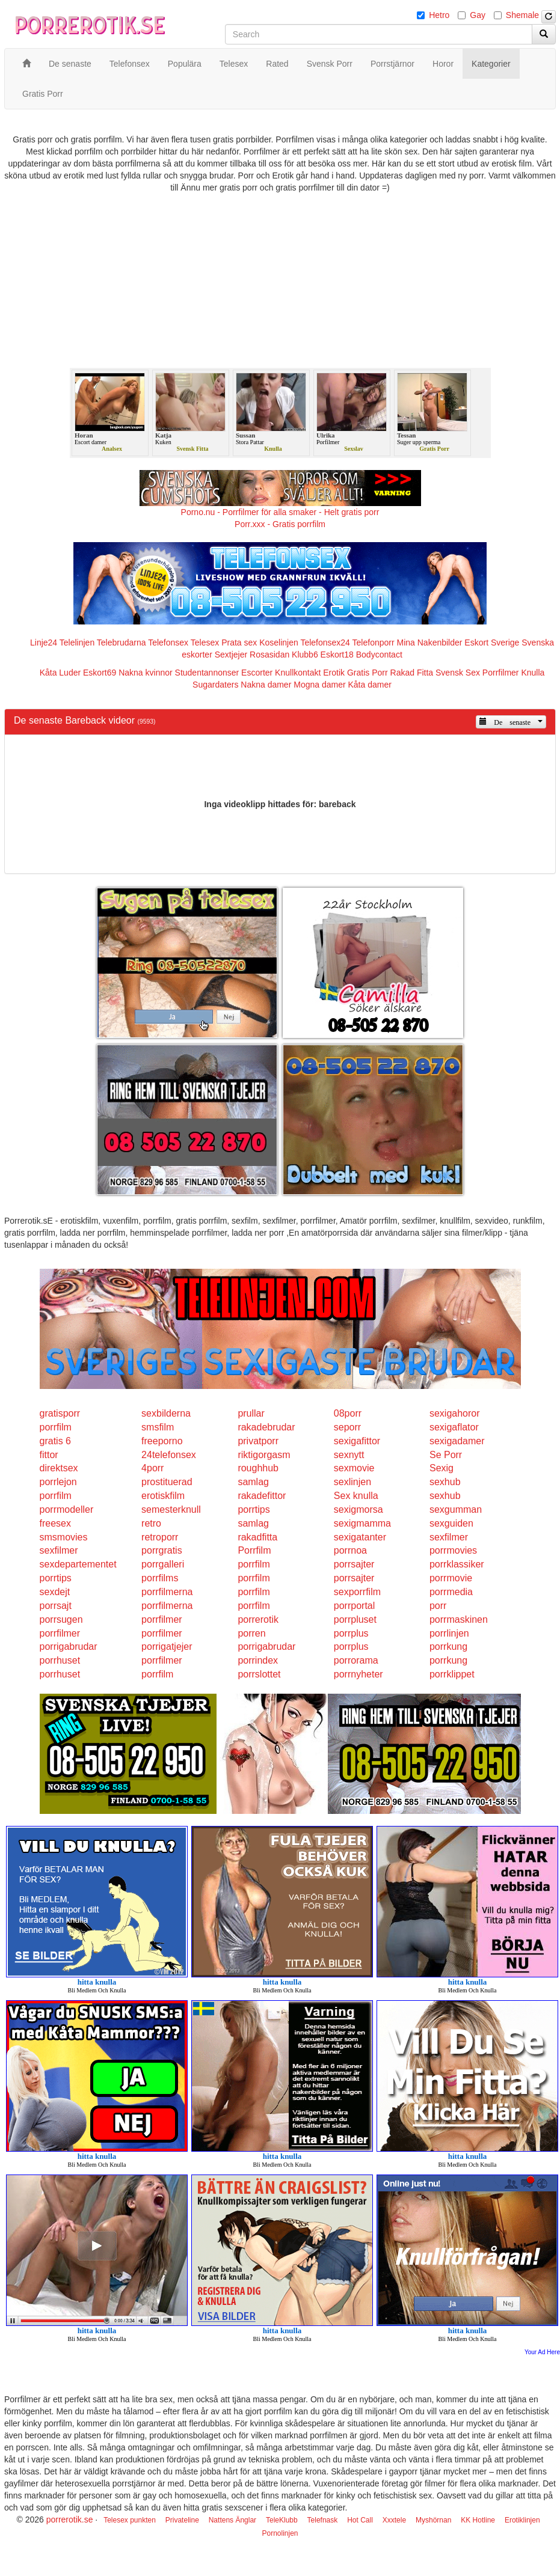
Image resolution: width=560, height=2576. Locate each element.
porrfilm (56, 1427)
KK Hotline (478, 2520)
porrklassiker (456, 1564)
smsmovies (64, 1537)
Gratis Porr (367, 672)
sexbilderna (166, 1413)
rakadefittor (262, 1496)
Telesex (205, 642)
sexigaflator (454, 1427)
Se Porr (445, 1455)
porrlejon (58, 1482)
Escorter (256, 672)
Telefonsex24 (325, 642)
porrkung (448, 1646)
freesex (55, 1523)
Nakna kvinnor (145, 672)
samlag (253, 1482)
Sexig (441, 1468)
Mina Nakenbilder (430, 642)
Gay (477, 15)
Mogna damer (319, 684)
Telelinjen (77, 642)
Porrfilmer (500, 672)
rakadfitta (257, 1537)
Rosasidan (269, 654)
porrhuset (60, 1660)
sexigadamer (457, 1441)
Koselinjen (278, 642)
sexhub (445, 1482)
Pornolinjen (280, 2533)
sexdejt (55, 1592)
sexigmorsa (358, 1509)
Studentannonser (207, 672)
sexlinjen (352, 1482)
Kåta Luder (60, 672)
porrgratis (161, 1550)
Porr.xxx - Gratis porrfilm (280, 524)
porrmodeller (67, 1509)
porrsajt (56, 1606)
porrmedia (451, 1592)
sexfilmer (448, 1537)
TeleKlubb (282, 2520)
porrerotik (258, 1619)
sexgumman (455, 1509)
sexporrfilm (357, 1592)
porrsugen (61, 1619)
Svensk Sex (457, 672)
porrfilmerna (166, 1592)
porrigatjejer (166, 1646)
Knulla (532, 672)
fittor (49, 1455)
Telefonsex (168, 642)
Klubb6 (305, 654)
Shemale (522, 15)
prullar (251, 1413)
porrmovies (453, 1550)
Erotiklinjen (522, 2520)
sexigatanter (360, 1537)
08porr (348, 1413)
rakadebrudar (266, 1427)
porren (251, 1633)
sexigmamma (362, 1523)
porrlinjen (449, 1633)
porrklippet (452, 1674)
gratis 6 (55, 1441)
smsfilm (157, 1427)
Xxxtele (394, 2520)
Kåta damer (370, 684)
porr (437, 1606)
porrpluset (355, 1619)
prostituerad (166, 1482)
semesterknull (171, 1509)
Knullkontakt (298, 672)
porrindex (258, 1660)
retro (151, 1523)
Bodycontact (379, 654)
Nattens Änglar (232, 2520)
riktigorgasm (264, 1455)
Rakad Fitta (412, 672)
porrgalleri (162, 1564)
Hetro (439, 15)
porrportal (354, 1606)
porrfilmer (161, 1619)
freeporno (162, 1441)
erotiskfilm (163, 1496)
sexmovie (354, 1468)
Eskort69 (99, 672)
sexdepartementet (78, 1564)
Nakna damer (266, 684)
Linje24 (43, 642)
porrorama (356, 1660)
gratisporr (60, 1413)
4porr (152, 1468)
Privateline (182, 2520)
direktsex (59, 1468)
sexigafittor (357, 1441)
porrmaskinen (458, 1619)
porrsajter (354, 1564)
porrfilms (159, 1578)
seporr (347, 1427)
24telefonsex (168, 1455)
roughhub (258, 1468)
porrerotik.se (69, 2519)
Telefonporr (373, 642)
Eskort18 (337, 654)
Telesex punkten (129, 2520)
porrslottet (259, 1674)
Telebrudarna (121, 642)
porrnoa (350, 1550)
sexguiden (451, 1523)
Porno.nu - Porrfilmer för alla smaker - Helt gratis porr (280, 512)
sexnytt (349, 1455)
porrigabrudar (68, 1646)
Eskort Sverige (491, 642)
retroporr (159, 1537)
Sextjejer (231, 654)
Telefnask (322, 2520)
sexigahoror (454, 1413)
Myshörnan (433, 2520)
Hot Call (360, 2520)
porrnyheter (358, 1674)
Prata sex (239, 642)
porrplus (351, 1633)
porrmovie (450, 1578)
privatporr (258, 1441)
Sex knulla (356, 1496)
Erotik (334, 672)
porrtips (253, 1509)
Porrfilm (254, 1550)
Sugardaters (215, 684)
